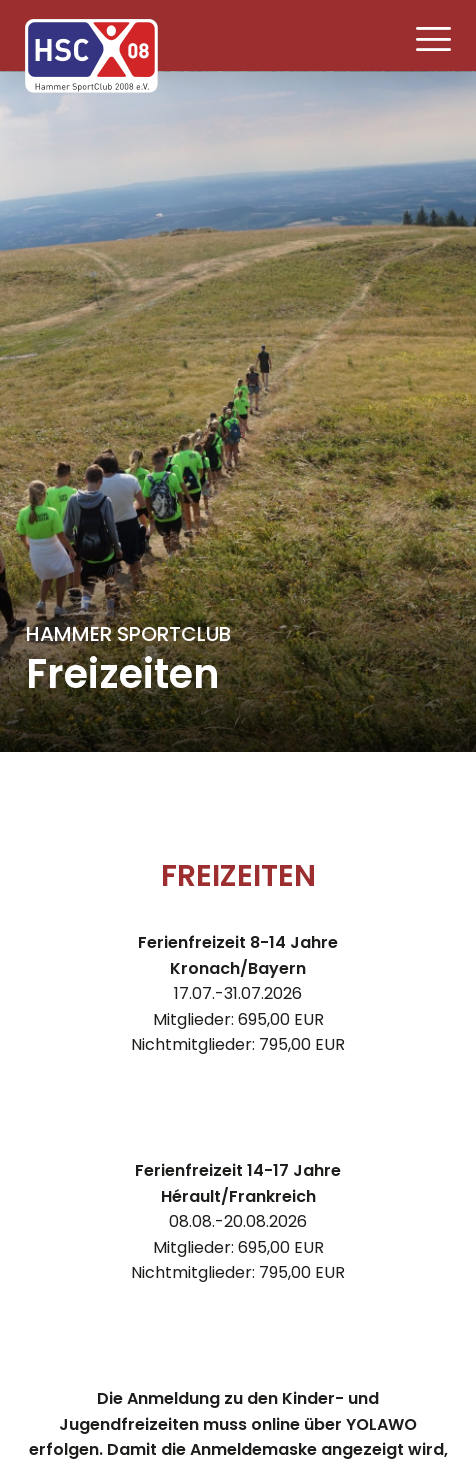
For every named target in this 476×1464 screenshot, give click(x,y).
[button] (434, 38)
